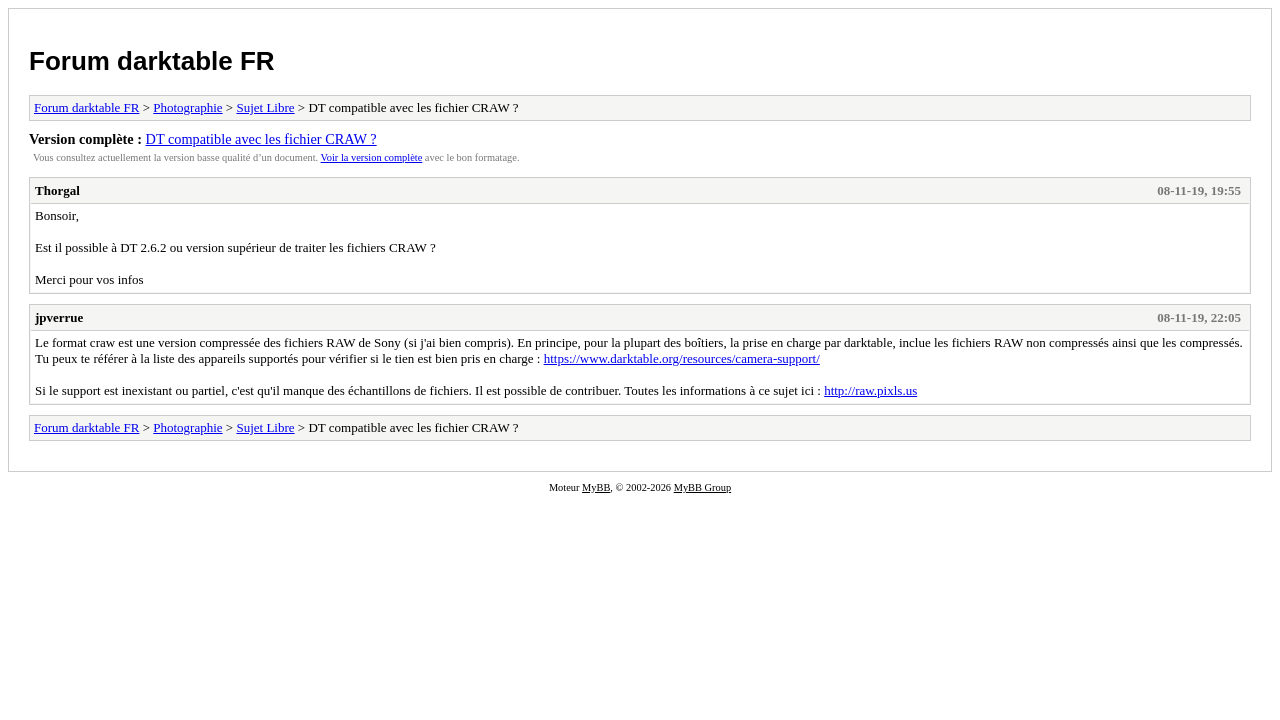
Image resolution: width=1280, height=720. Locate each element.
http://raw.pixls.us (870, 390)
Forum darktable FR (152, 61)
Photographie (187, 107)
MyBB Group (702, 487)
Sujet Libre (265, 107)
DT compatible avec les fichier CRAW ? (261, 139)
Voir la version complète (372, 157)
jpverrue (59, 317)
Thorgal (57, 190)
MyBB (596, 487)
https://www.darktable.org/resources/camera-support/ (682, 358)
